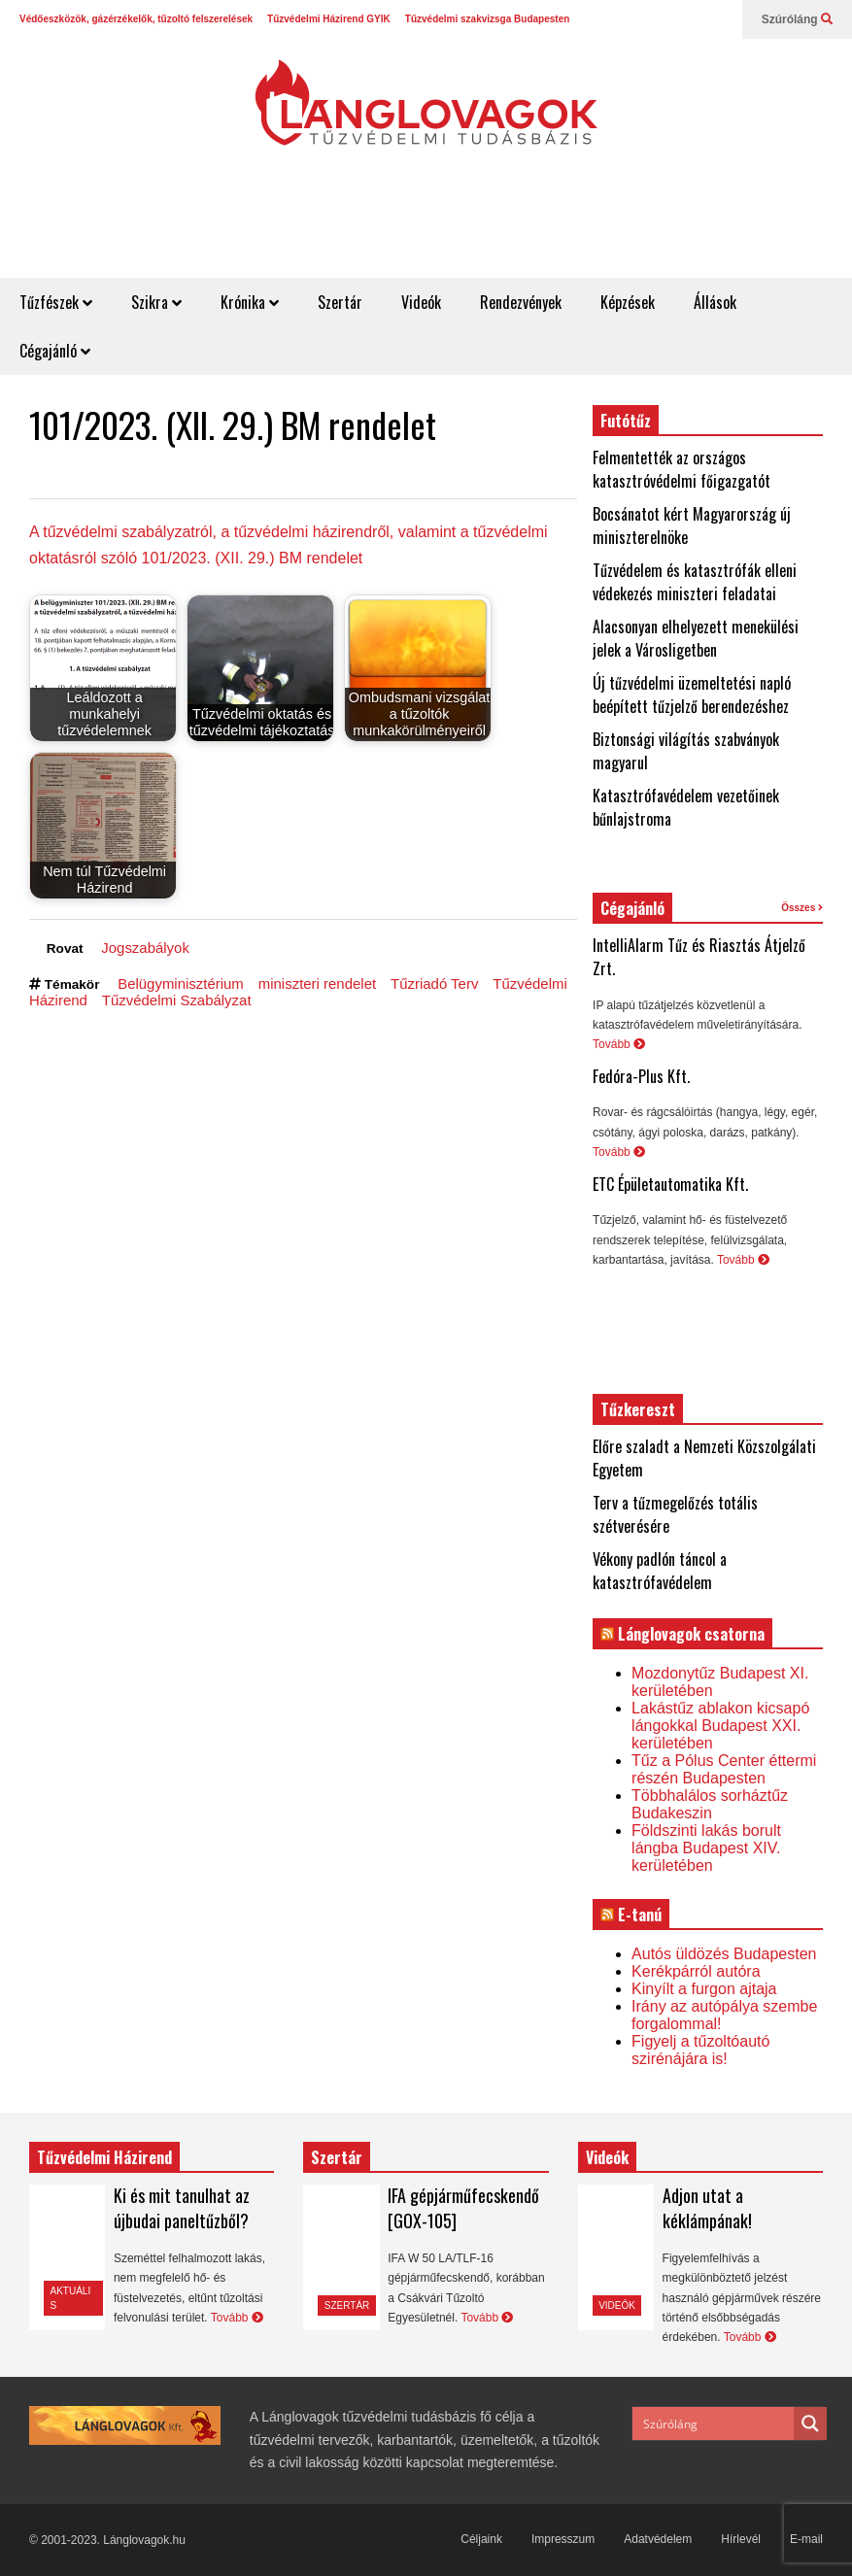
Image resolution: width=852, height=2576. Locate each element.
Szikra (156, 302)
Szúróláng (797, 19)
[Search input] (714, 2423)
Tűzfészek (55, 302)
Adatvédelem (658, 2539)
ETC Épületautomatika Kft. (670, 1184)
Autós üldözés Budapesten (723, 1954)
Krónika (250, 302)
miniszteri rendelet (317, 983)
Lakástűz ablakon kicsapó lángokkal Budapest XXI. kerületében (720, 1725)
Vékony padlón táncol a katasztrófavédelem (660, 1570)
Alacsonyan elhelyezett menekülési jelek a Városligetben (696, 638)
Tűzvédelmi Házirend (104, 2157)
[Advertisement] (498, 230)
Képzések (627, 302)
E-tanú (640, 1914)
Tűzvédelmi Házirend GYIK (329, 19)
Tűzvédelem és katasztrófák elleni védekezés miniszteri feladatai (695, 582)
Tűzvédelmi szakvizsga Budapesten (487, 19)
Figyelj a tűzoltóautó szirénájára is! (700, 2050)
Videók (421, 302)
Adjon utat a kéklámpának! (707, 2208)
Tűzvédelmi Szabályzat (177, 1000)
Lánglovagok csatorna (691, 1633)
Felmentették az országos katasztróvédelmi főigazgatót (681, 469)
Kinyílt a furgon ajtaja (703, 1989)
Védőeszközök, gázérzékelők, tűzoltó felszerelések (136, 19)
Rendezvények (521, 302)
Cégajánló (54, 350)
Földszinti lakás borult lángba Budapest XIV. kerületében (706, 1848)
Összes (802, 907)
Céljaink (481, 2539)
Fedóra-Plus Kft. (641, 1076)
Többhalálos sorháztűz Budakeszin (709, 1804)
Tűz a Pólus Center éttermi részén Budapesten (723, 1769)
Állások (715, 302)
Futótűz (625, 420)
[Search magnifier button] (810, 2423)
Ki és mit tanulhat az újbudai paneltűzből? (182, 2208)
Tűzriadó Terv (434, 983)
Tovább (619, 1044)
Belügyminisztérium (181, 983)
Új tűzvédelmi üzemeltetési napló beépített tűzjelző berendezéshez (692, 694)
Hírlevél (741, 2539)
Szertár (340, 302)
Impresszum (563, 2539)
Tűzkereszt (637, 1409)
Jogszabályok (145, 947)
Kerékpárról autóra (696, 1971)
